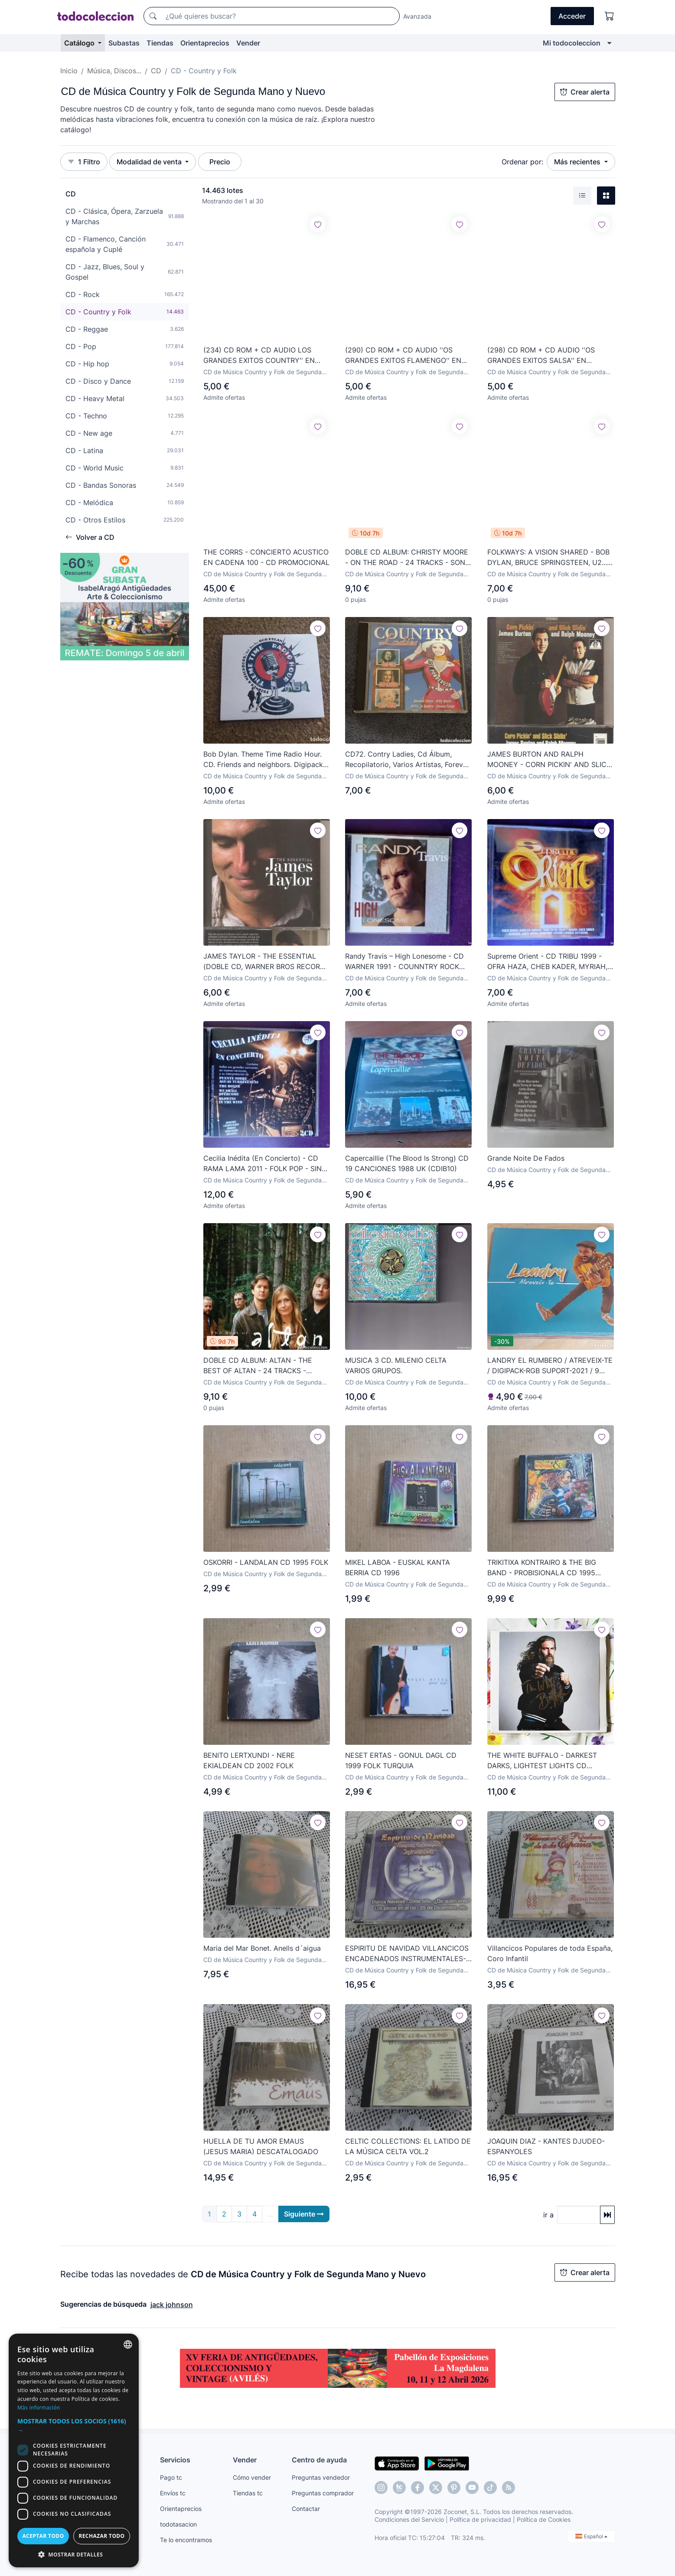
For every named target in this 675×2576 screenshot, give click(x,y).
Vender (248, 43)
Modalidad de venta (150, 161)
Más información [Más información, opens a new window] (38, 2407)
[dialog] (74, 2450)
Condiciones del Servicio (409, 2519)
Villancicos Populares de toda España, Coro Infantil (550, 1953)
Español (591, 2536)
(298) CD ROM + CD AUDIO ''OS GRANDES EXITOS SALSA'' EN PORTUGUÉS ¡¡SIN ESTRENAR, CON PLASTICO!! (545, 356)
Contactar (306, 2508)
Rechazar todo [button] (101, 2536)
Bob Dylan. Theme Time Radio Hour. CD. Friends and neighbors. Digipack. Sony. (264, 760)
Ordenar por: (522, 161)
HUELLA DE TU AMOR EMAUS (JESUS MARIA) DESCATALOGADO (260, 2146)
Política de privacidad (480, 2519)
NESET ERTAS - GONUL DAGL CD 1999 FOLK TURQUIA (401, 1760)
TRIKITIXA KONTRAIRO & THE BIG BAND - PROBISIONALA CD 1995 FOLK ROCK (541, 1568)
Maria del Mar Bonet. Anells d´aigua (262, 1948)
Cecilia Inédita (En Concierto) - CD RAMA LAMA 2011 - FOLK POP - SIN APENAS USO (262, 1164)
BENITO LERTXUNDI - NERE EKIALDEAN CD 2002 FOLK (249, 1760)
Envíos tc (173, 2493)
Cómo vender (252, 2477)
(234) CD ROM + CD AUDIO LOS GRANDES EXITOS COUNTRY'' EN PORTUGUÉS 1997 (259, 356)
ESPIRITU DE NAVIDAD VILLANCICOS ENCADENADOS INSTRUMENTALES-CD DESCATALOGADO (407, 1954)
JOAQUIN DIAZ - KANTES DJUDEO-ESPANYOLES (546, 2146)
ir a (548, 2214)
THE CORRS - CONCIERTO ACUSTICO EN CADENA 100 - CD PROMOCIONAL (266, 556)
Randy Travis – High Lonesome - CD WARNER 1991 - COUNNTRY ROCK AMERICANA (404, 962)
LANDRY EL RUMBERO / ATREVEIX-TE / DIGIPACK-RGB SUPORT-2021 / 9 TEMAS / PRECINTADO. (550, 1366)
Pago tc (171, 2477)
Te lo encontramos (186, 2539)
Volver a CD (89, 537)
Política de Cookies (544, 2519)
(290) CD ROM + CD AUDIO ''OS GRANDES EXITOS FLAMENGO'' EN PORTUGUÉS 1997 (403, 356)
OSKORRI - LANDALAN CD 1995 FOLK (265, 1562)
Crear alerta (585, 92)
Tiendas (160, 43)
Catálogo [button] (80, 43)
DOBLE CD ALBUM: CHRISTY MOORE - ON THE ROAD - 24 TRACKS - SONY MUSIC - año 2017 (407, 558)
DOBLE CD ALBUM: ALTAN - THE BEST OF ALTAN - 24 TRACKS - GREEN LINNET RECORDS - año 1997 (264, 1366)
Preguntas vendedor (321, 2477)
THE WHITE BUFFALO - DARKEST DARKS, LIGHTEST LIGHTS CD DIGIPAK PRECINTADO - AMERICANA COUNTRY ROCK (548, 1761)
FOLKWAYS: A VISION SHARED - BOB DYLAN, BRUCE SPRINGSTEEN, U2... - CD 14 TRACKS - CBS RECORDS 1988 (549, 558)
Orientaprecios (204, 43)
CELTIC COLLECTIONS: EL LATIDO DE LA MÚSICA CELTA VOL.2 (408, 2146)
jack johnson (171, 2304)
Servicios (175, 2459)
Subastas (124, 43)
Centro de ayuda (319, 2459)
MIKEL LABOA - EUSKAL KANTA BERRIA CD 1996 (397, 1567)
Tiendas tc (248, 2493)
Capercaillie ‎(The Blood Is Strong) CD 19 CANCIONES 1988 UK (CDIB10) (407, 1163)
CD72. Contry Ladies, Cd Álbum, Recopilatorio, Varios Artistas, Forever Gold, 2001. (407, 760)
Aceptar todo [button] (43, 2536)
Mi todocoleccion (571, 43)
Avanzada (417, 16)
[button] (73, 2425)
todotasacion (178, 2524)
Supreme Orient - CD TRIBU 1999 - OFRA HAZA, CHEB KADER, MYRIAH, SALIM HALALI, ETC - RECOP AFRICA (548, 962)
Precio (219, 161)
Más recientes (578, 161)
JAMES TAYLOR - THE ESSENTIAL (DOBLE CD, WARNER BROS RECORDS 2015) (266, 962)
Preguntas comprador (323, 2493)
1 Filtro (84, 161)
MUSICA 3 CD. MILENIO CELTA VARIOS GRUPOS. (396, 1365)
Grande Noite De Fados (525, 1158)
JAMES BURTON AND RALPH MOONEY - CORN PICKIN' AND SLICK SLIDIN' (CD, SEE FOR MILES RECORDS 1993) (549, 760)
